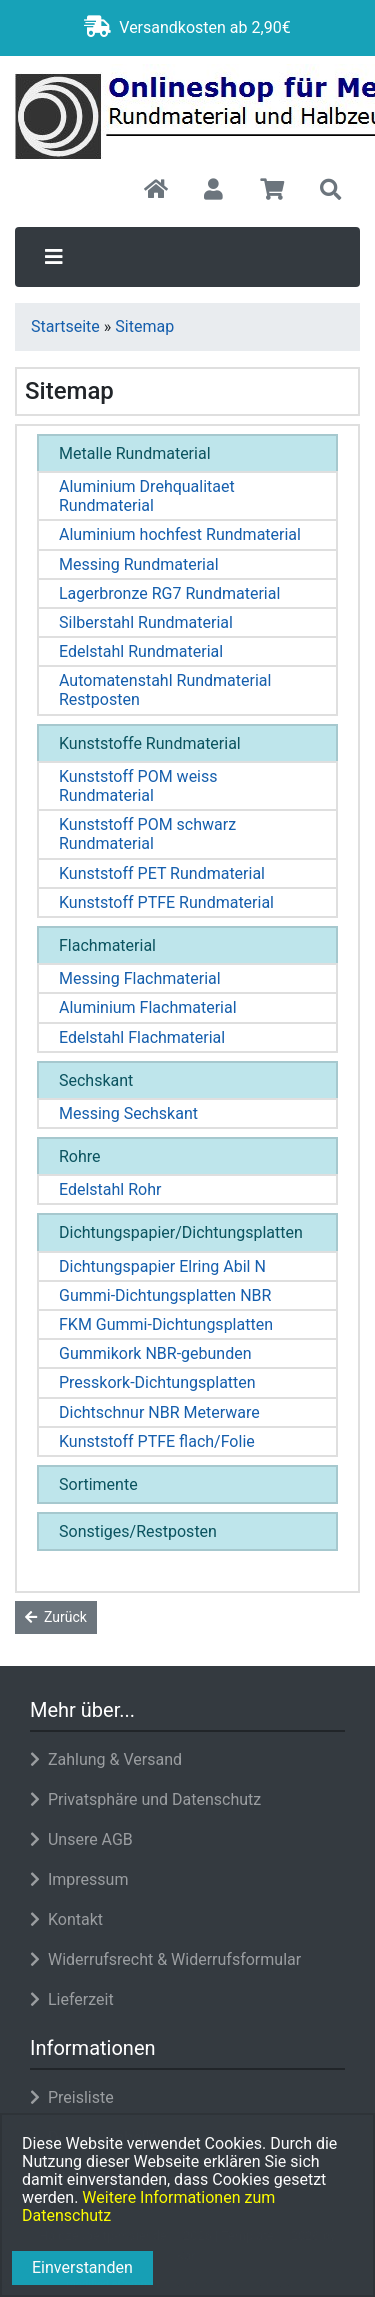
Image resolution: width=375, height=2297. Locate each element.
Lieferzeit (72, 1999)
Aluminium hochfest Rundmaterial (180, 534)
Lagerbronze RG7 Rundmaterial (169, 593)
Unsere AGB (81, 1839)
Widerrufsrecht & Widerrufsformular (165, 1959)
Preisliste (72, 2097)
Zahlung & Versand (106, 1759)
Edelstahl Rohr (110, 1189)
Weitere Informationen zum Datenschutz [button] (148, 2206)
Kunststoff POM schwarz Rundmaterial (147, 834)
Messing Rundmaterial (139, 564)
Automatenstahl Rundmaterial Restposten (165, 690)
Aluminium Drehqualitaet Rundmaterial (147, 496)
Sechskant (96, 1080)
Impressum (79, 1879)
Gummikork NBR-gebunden (155, 1353)
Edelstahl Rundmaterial (141, 651)
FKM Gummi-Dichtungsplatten (166, 1324)
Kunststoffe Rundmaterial (150, 743)
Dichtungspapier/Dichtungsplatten (181, 1232)
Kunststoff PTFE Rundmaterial (166, 902)
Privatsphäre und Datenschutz (145, 1799)
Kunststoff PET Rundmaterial (162, 873)
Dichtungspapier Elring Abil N (162, 1266)
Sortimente (98, 1484)
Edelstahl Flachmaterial (142, 1037)
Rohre (80, 1156)
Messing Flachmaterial (140, 978)
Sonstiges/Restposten (138, 1531)
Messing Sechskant (128, 1113)
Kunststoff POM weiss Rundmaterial (138, 786)
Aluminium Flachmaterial (148, 1007)
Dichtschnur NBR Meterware (159, 1412)
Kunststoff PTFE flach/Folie (157, 1441)
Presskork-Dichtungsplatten (157, 1382)
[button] (213, 191)
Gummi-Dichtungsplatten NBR (165, 1295)
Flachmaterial (107, 945)
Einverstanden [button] (82, 2267)
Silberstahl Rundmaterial (146, 622)
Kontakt (66, 1919)
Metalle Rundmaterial (135, 453)
